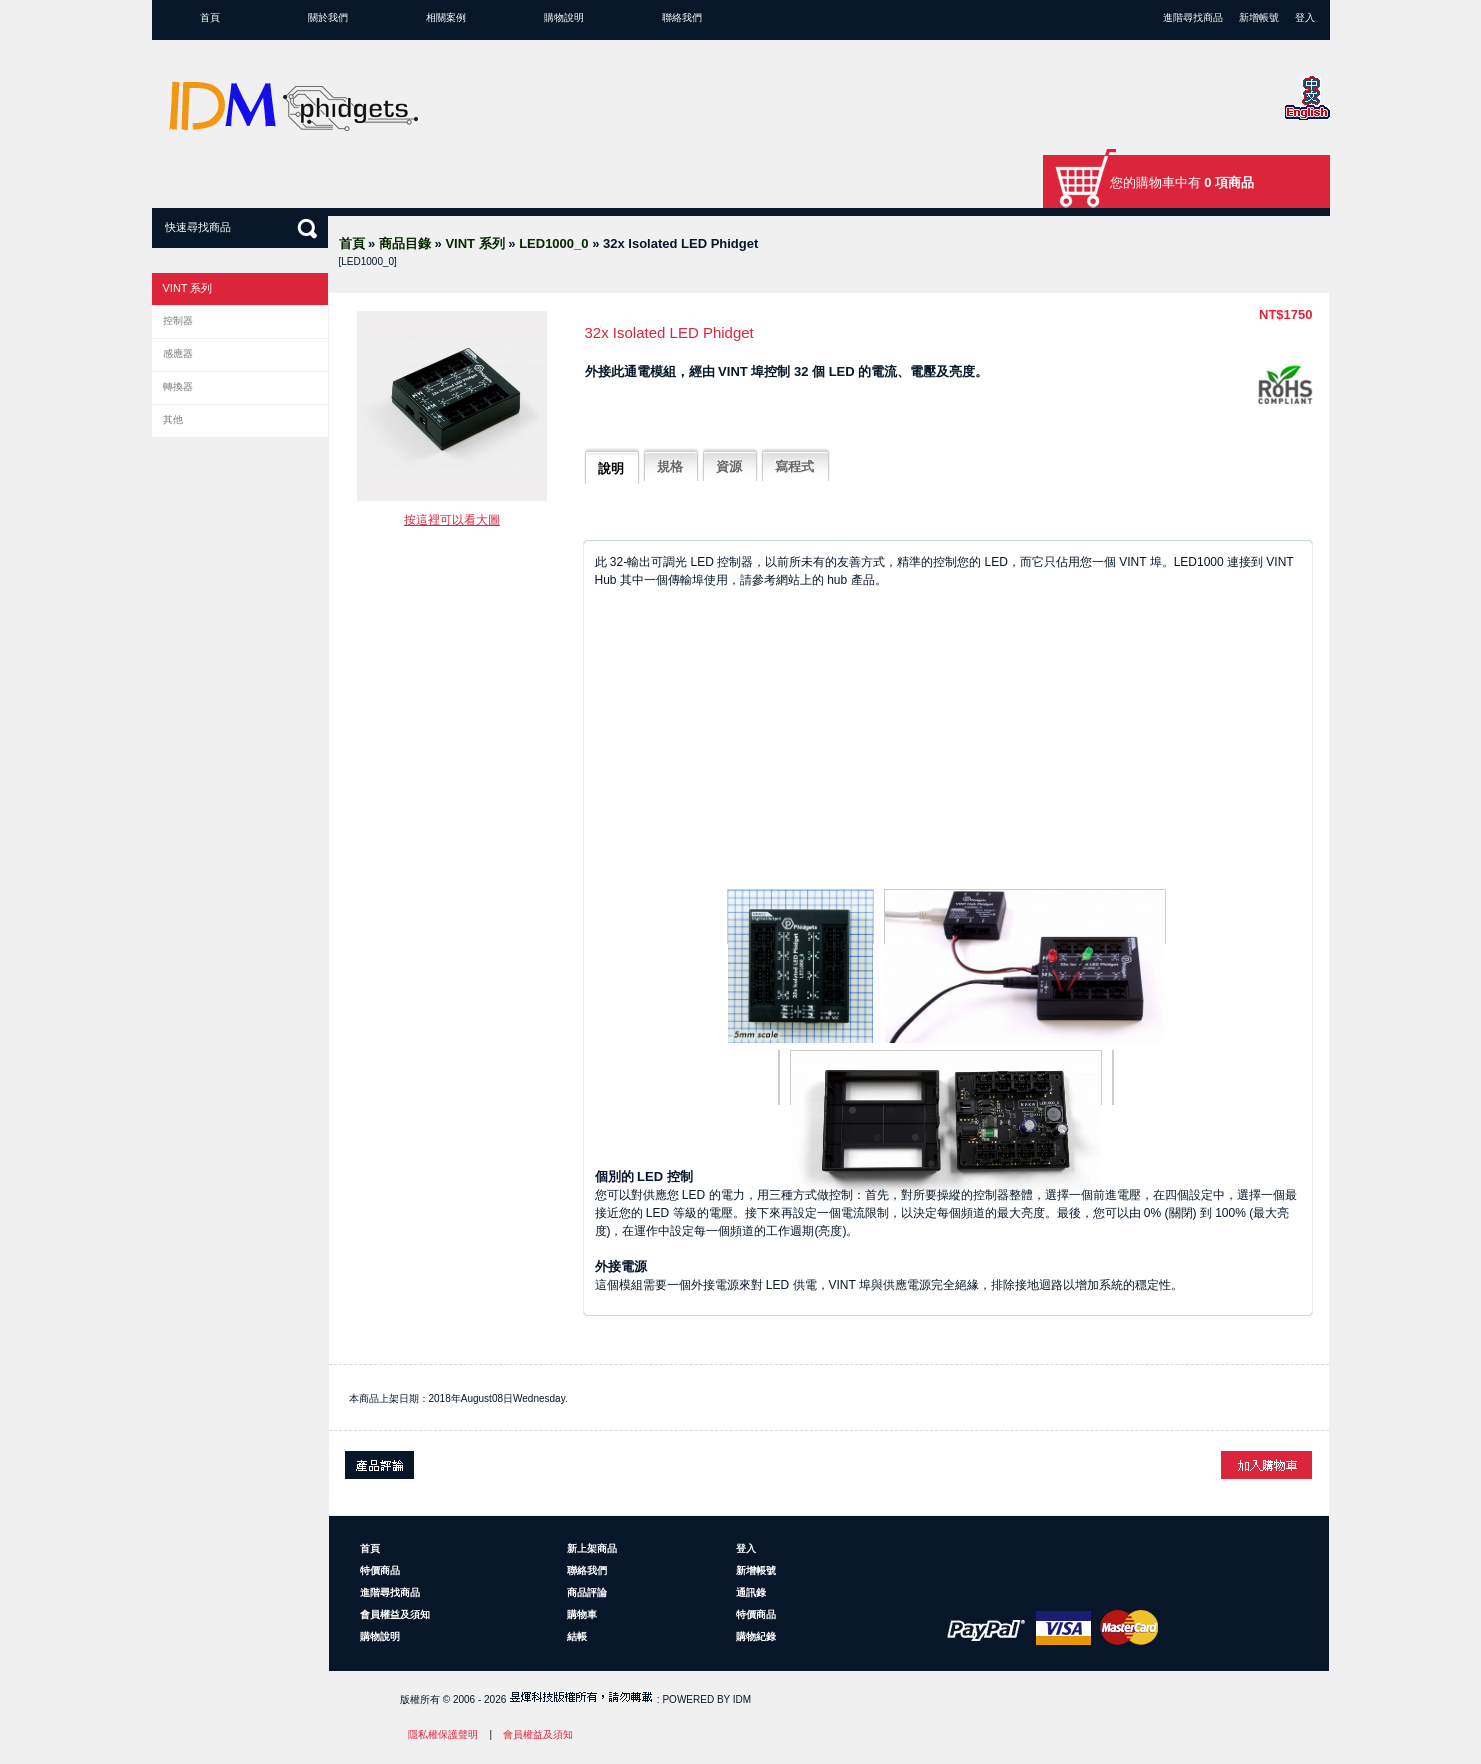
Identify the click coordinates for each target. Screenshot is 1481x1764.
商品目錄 (405, 243)
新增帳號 (1259, 17)
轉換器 (178, 386)
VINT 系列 (474, 243)
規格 (670, 466)
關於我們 (328, 17)
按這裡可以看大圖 (452, 520)
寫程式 (794, 466)
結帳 (577, 1636)
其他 (173, 419)
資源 (729, 466)
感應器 (178, 353)
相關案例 (446, 17)
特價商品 (380, 1570)
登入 (1305, 17)
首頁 (210, 17)
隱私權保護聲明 (443, 1734)
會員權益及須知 (395, 1614)
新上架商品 (592, 1548)
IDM (742, 1699)
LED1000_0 (553, 243)
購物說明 (564, 17)
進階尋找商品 (1193, 17)
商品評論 (587, 1592)
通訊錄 (751, 1592)
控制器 (178, 320)
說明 (611, 468)
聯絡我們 (682, 17)
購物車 (582, 1614)
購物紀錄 (756, 1636)
